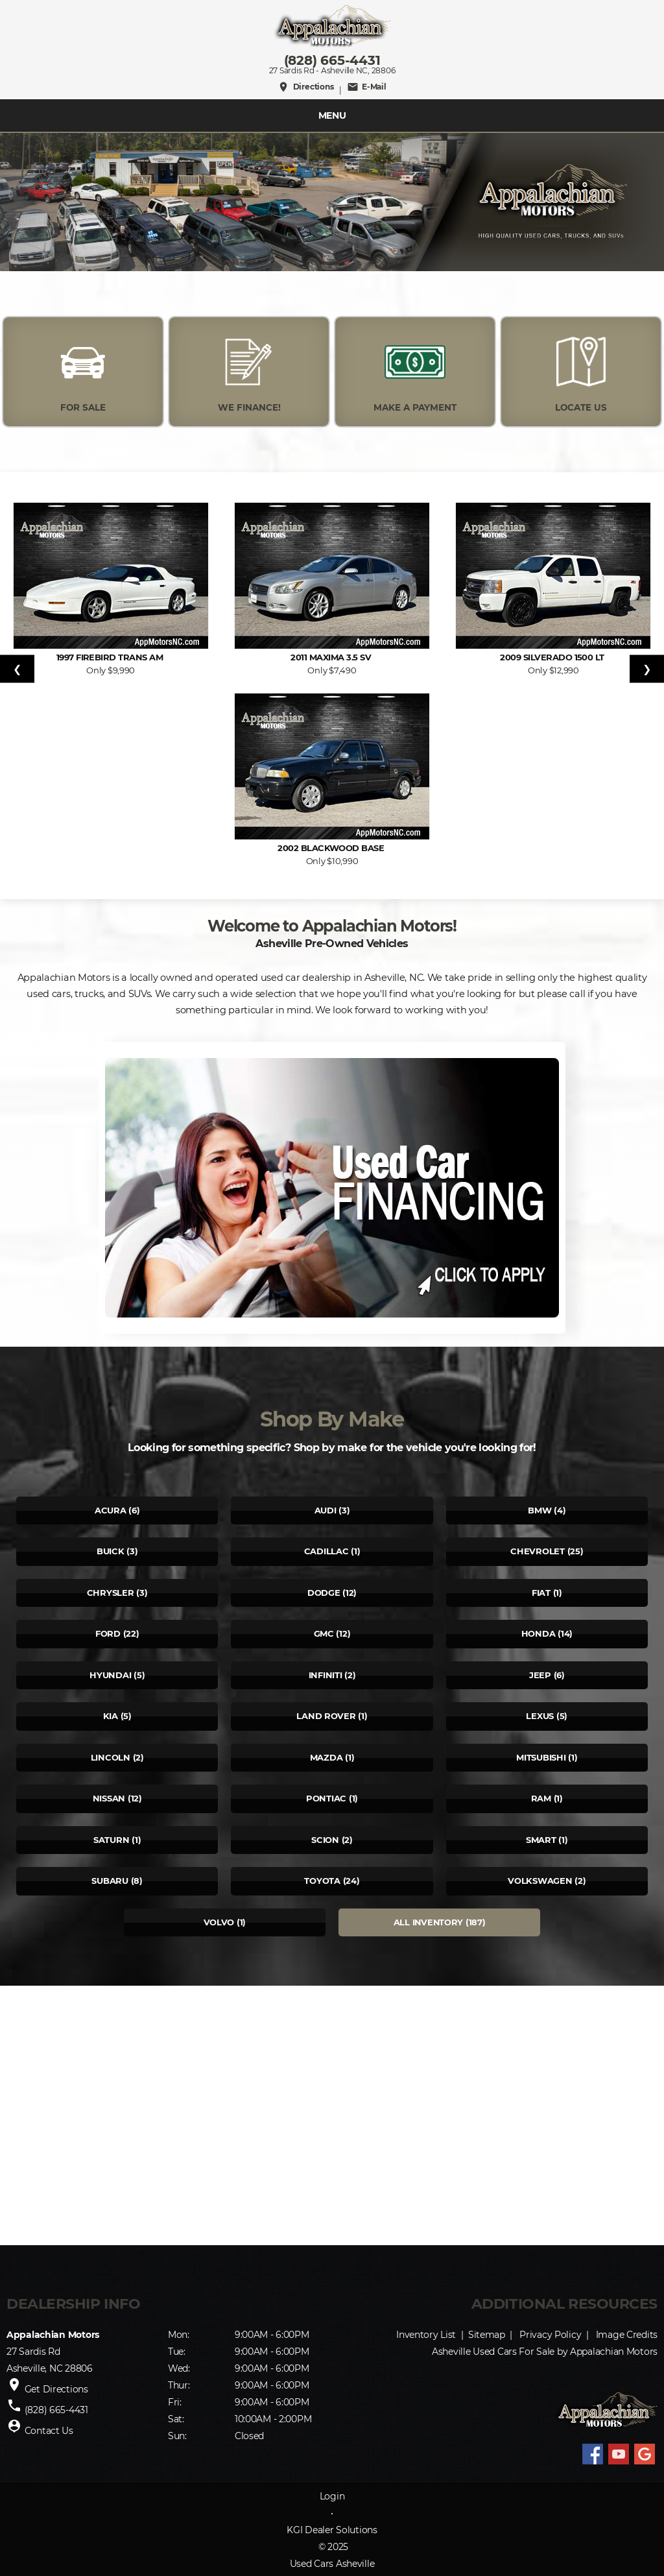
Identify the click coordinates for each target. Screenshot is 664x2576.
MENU (332, 115)
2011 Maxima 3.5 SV (331, 657)
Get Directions (56, 2389)
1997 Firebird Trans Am (110, 657)
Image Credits (627, 2335)
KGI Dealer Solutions (332, 2530)
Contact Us (49, 2431)
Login (332, 2496)
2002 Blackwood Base (332, 848)
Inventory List (426, 2335)
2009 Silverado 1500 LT (553, 657)
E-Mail (366, 87)
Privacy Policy (550, 2335)
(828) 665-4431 (332, 60)
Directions (305, 87)
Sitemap (486, 2335)
